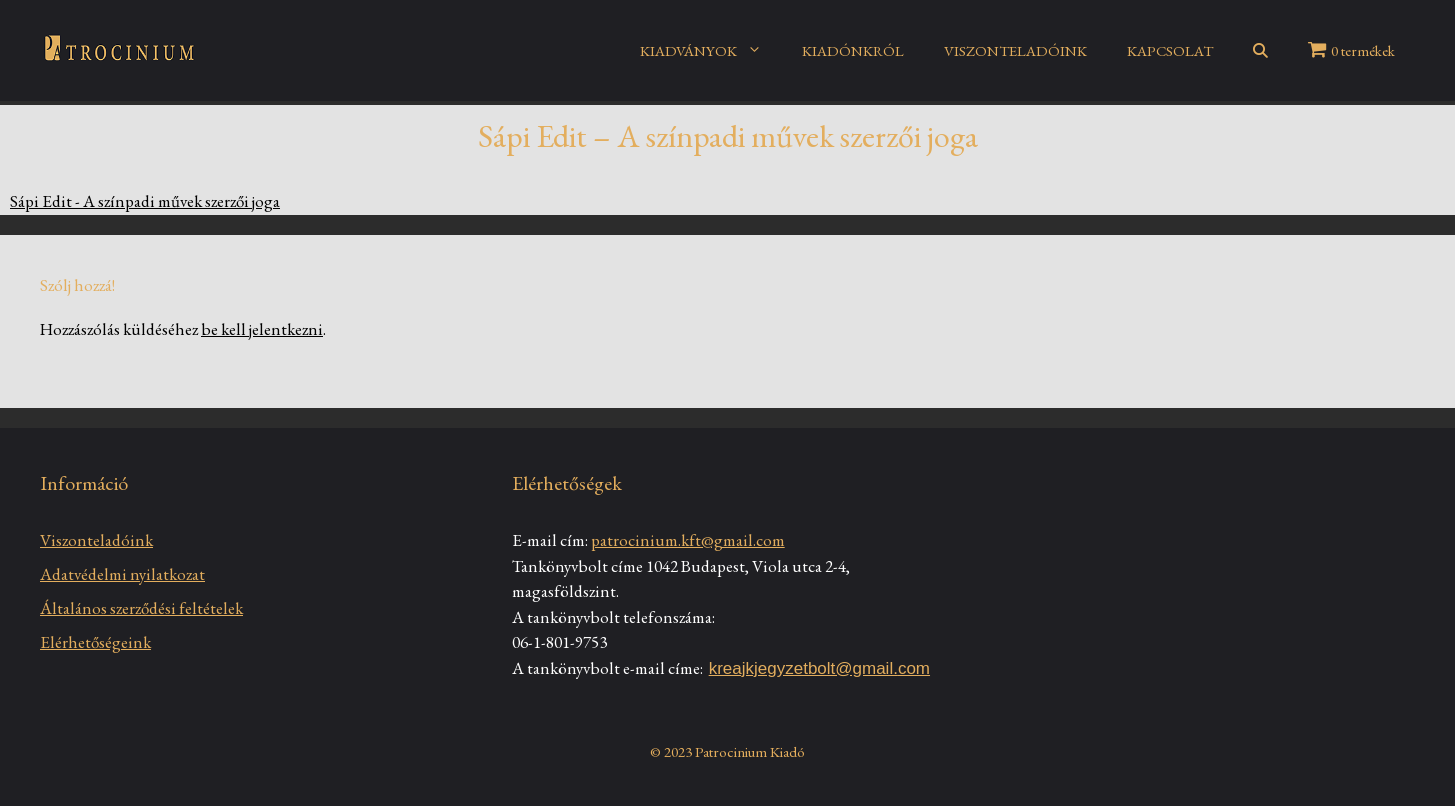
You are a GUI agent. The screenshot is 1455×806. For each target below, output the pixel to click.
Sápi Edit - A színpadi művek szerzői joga (145, 201)
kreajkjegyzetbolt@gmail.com (819, 668)
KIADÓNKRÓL (853, 50)
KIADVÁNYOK (711, 51)
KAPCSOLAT (1170, 50)
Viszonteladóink (96, 540)
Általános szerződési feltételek (141, 608)
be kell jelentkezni (262, 329)
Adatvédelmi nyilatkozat (122, 574)
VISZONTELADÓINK (1015, 50)
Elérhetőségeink (95, 642)
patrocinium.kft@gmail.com (688, 540)
